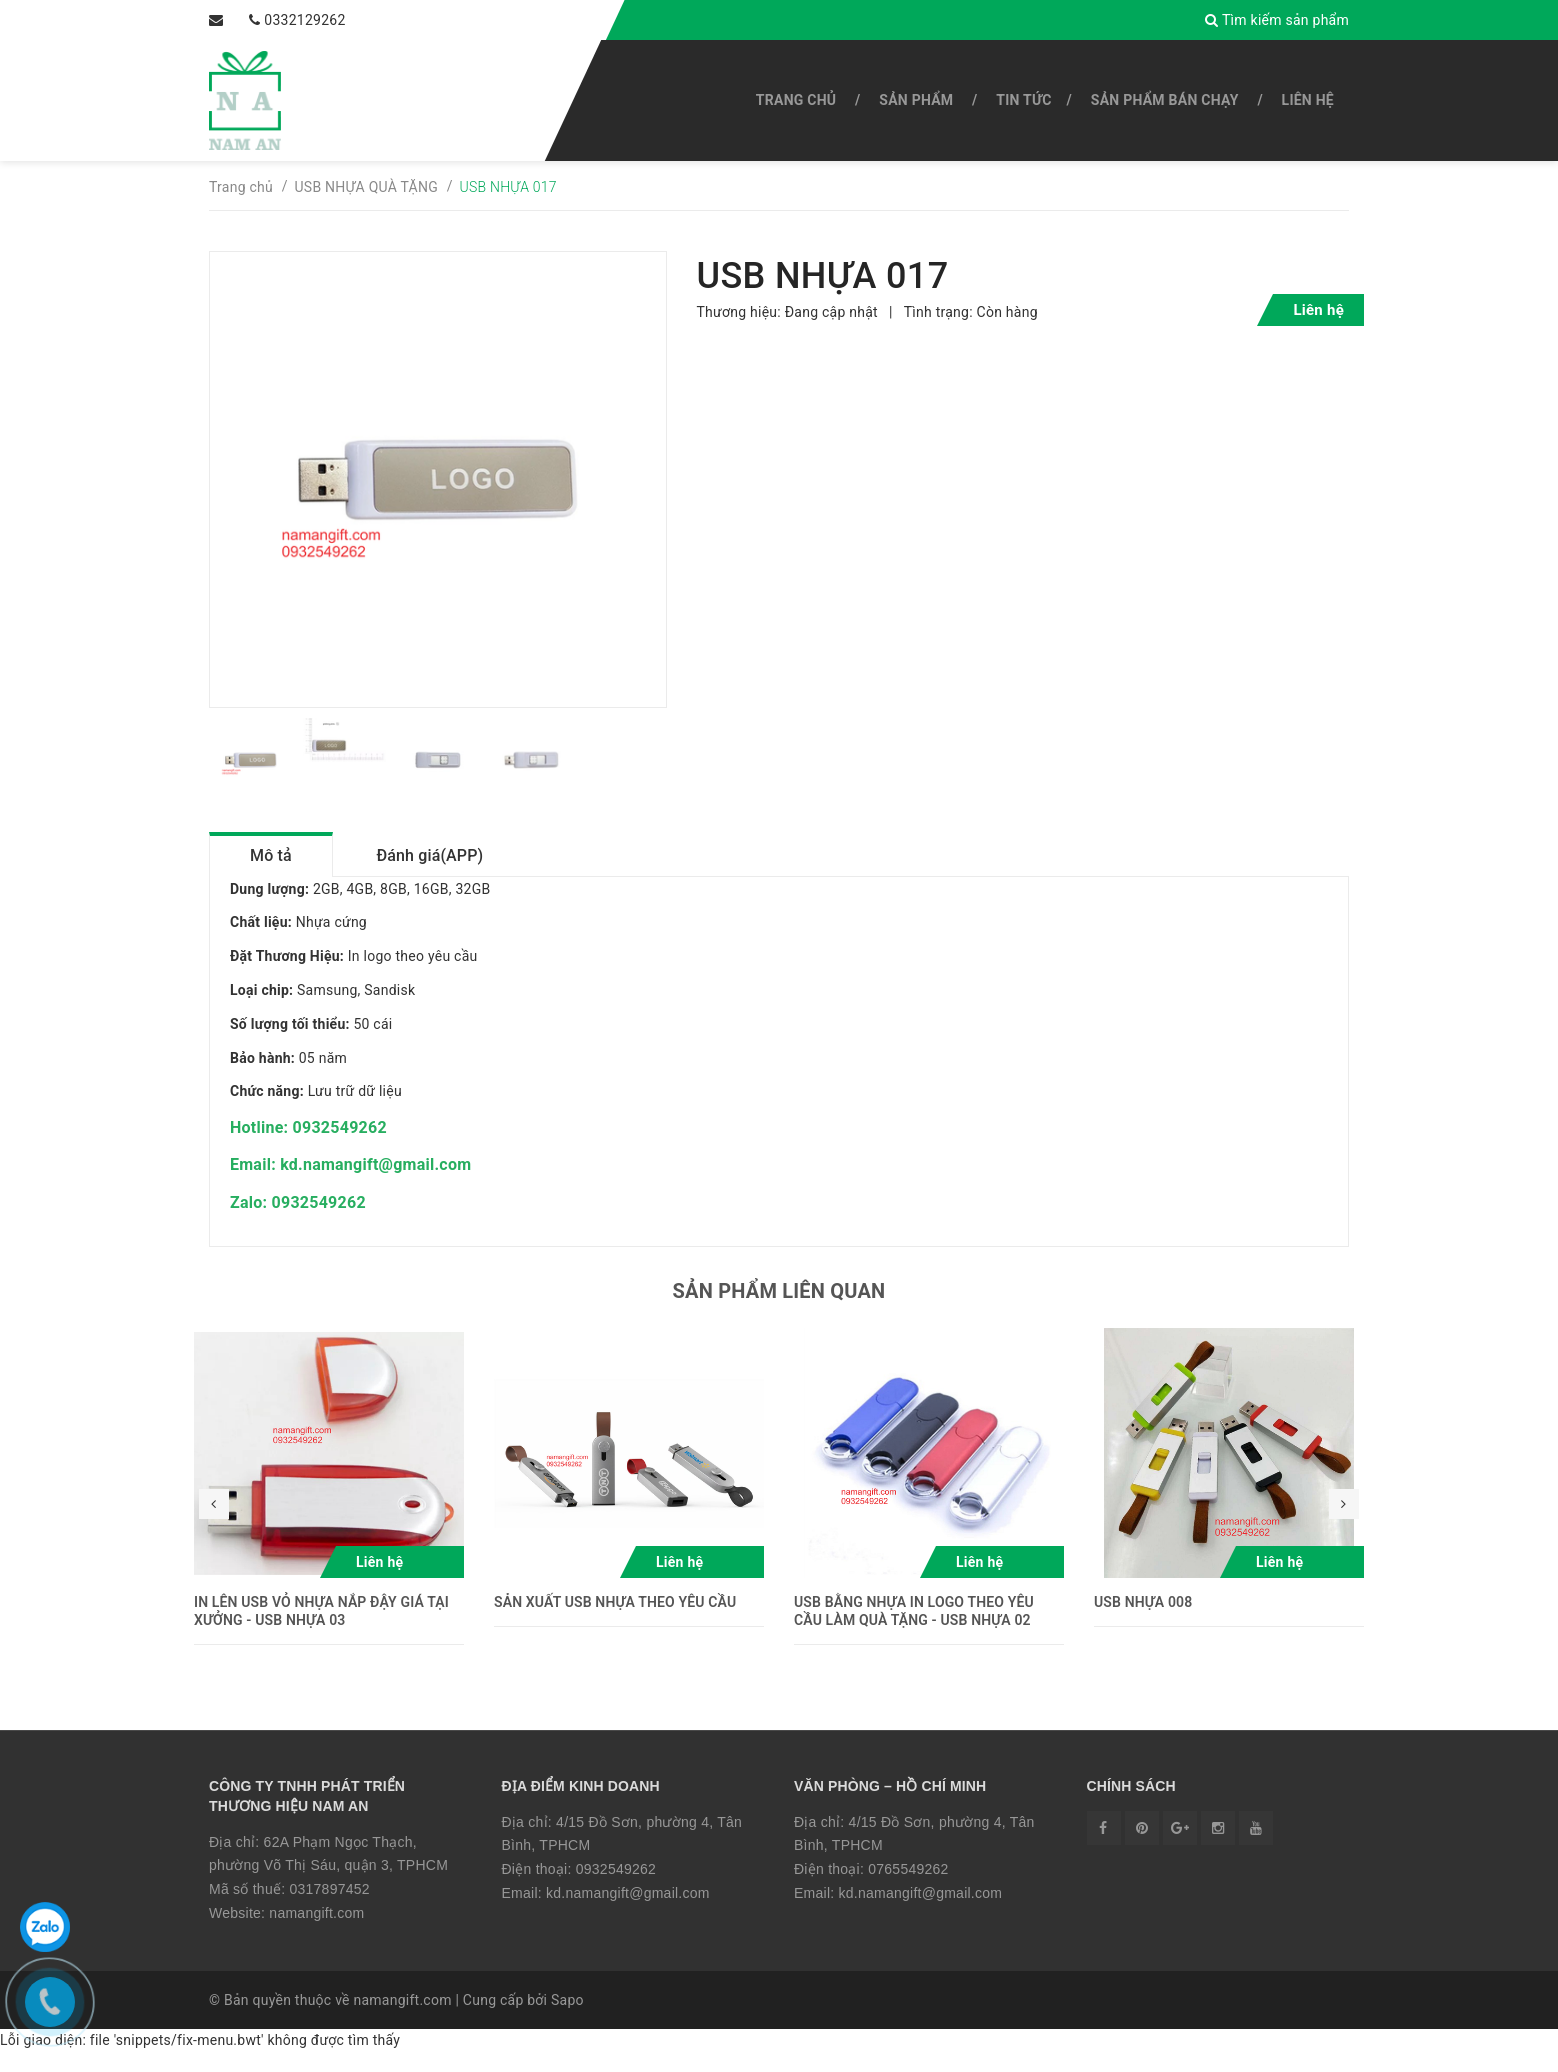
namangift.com (316, 1933)
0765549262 (908, 1889)
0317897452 (329, 1909)
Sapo (567, 2020)
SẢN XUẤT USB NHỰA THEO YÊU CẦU (615, 1621)
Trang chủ (796, 100)
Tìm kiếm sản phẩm (1285, 20)
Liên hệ (1308, 100)
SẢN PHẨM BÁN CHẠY (1165, 100)
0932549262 (616, 1889)
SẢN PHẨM (916, 100)
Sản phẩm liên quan (779, 1310)
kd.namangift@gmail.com (628, 1913)
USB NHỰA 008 (1143, 1621)
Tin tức (1023, 100)
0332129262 (271, 20)
